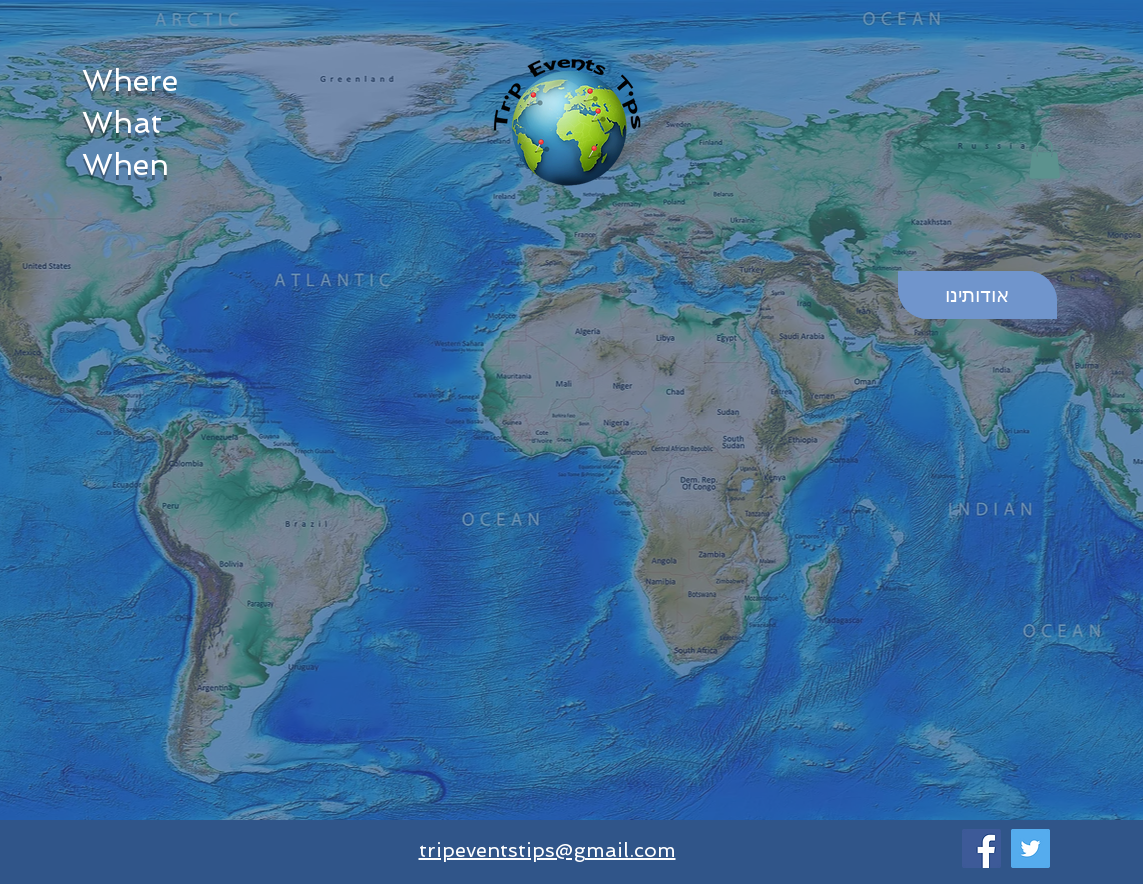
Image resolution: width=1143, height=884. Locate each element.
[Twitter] (1030, 848)
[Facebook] (981, 848)
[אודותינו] (977, 295)
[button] (1044, 158)
